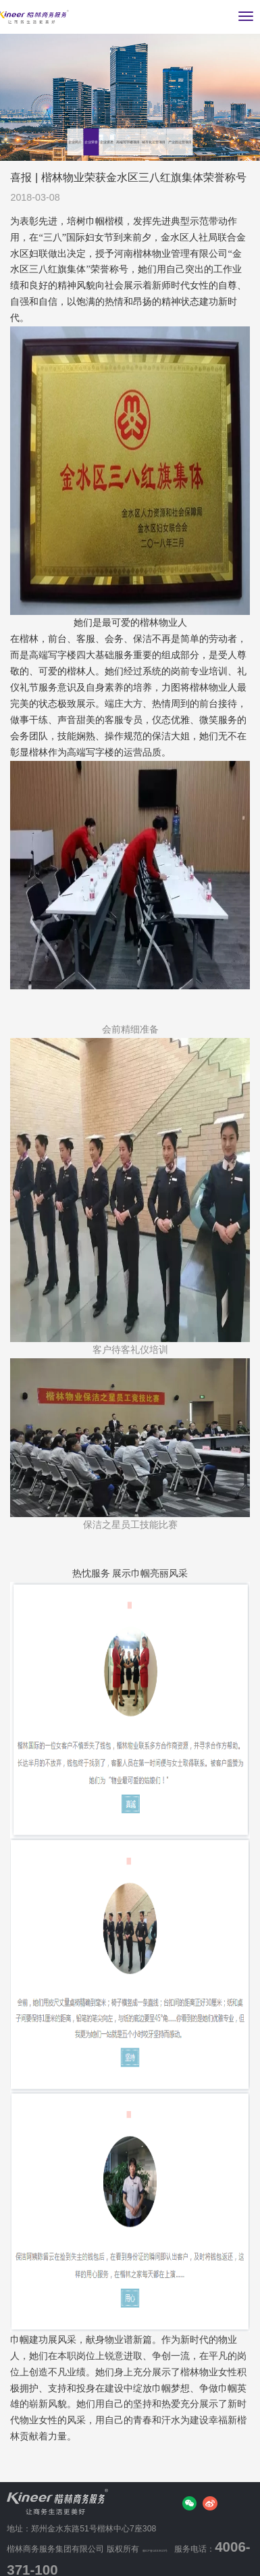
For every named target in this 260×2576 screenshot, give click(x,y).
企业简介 (23, 114)
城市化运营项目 (38, 141)
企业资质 (119, 114)
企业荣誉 (71, 114)
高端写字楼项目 (181, 114)
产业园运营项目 (116, 141)
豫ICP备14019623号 (182, 2542)
